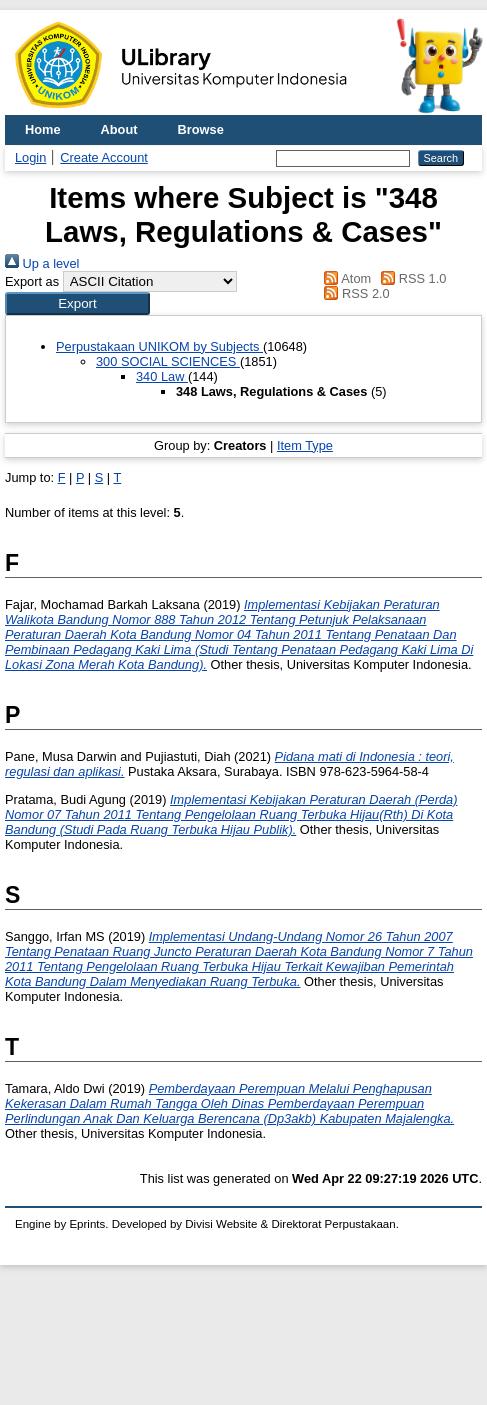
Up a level (42, 263)
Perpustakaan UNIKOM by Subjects (159, 346)
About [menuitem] (119, 129)
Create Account (104, 157)
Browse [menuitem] (201, 129)
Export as (32, 281)
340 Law (162, 376)
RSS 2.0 (354, 293)
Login (30, 157)
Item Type (305, 445)
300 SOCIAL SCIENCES (168, 361)
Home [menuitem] (43, 129)
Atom (344, 278)
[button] (77, 303)
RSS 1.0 (411, 278)
